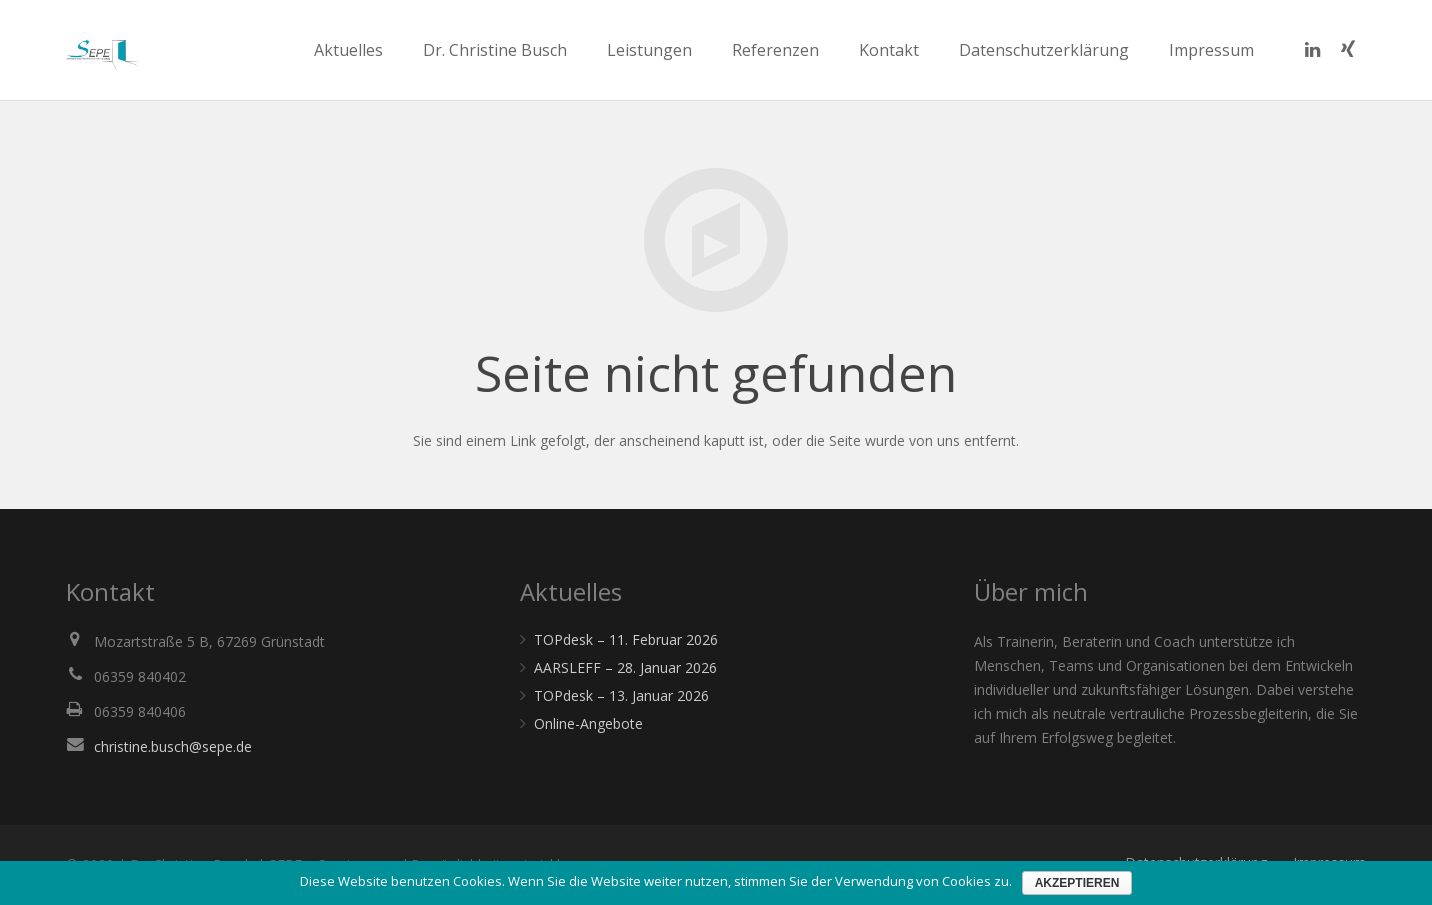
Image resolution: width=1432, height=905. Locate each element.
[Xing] (1348, 50)
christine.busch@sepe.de (173, 746)
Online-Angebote (588, 723)
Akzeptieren (1077, 883)
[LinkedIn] (1312, 50)
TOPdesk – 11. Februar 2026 (626, 639)
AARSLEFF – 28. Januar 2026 (625, 667)
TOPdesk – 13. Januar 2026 (621, 695)
